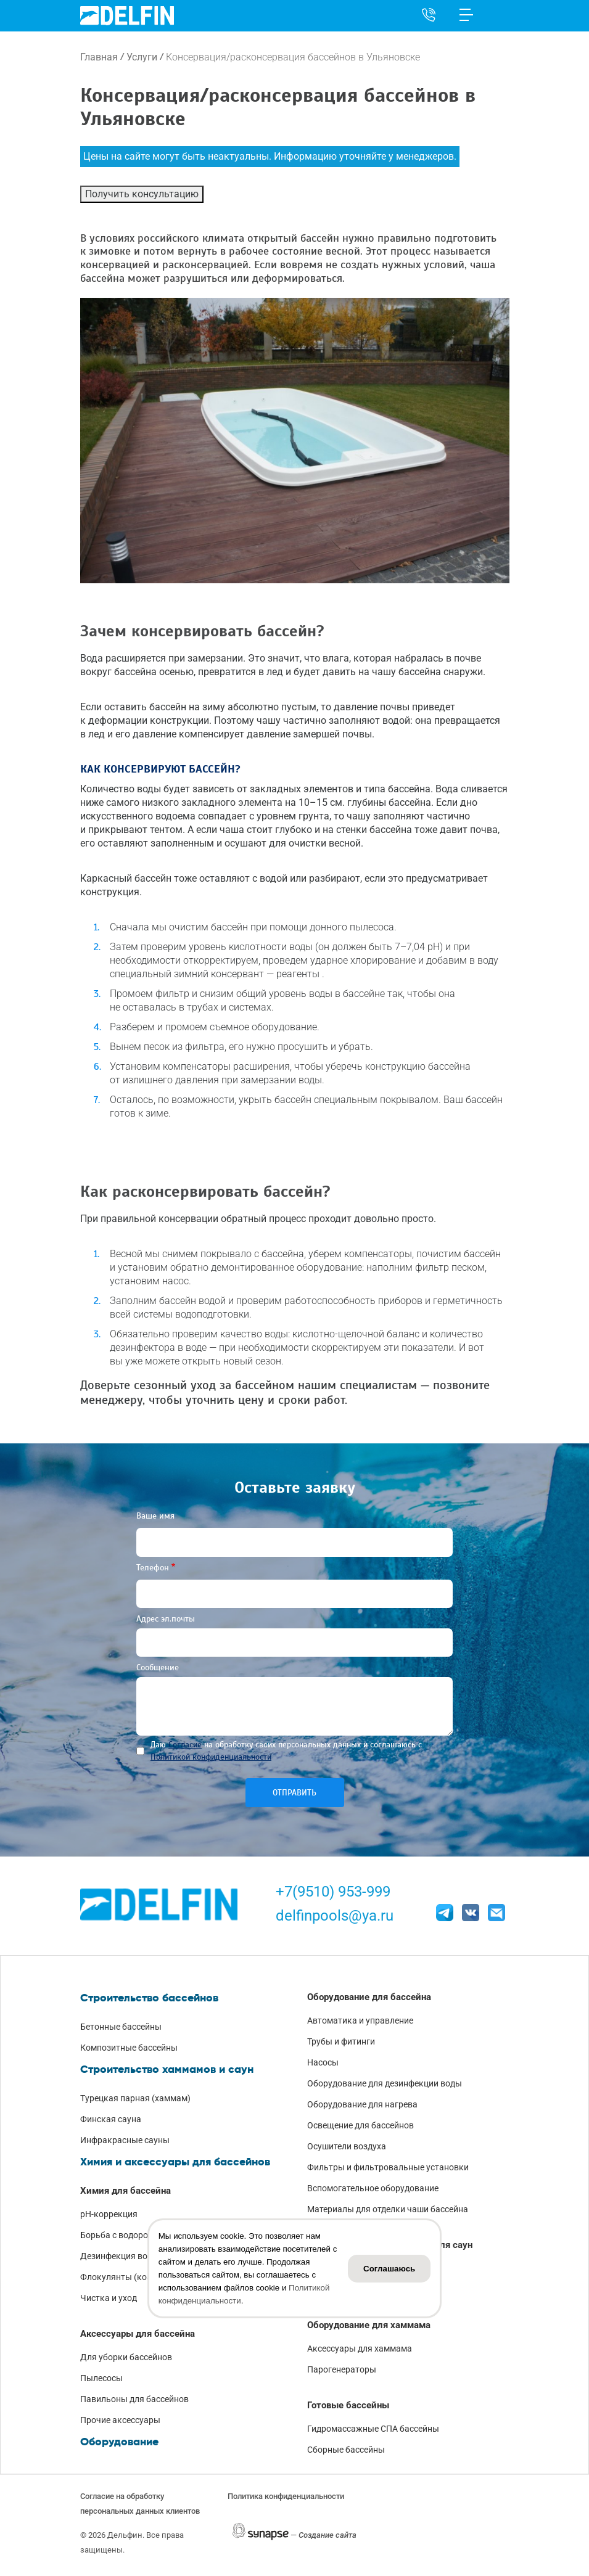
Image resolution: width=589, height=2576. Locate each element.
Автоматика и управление (360, 2020)
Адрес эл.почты (165, 1619)
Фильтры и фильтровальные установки (388, 2167)
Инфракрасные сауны (125, 2140)
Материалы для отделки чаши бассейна (387, 2209)
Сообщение (157, 1667)
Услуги (141, 57)
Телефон (152, 1567)
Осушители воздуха (346, 2146)
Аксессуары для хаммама (359, 2348)
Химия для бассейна (125, 2190)
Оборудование (119, 2441)
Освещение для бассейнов (360, 2125)
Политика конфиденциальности (286, 2496)
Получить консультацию (142, 194)
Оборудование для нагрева (362, 2104)
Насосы (323, 2062)
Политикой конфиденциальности (210, 1757)
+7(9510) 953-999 (333, 1891)
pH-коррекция (109, 2214)
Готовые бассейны (348, 2405)
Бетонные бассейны (121, 2027)
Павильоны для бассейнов (134, 2399)
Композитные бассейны (129, 2048)
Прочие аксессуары (120, 2420)
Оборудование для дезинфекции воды (384, 2083)
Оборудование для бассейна (369, 1997)
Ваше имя (155, 1516)
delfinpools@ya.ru (334, 1915)
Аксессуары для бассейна (137, 2333)
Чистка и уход (108, 2298)
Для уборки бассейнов (126, 2357)
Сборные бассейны (346, 2450)
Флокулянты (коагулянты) (134, 2277)
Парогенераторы (341, 2369)
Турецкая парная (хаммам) (135, 2098)
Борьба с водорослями (126, 2235)
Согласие (185, 1744)
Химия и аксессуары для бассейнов (175, 2161)
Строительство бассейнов (149, 1997)
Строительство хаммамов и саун (166, 2069)
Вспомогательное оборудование (373, 2188)
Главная (99, 57)
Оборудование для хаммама (368, 2325)
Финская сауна (110, 2119)
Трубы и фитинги (341, 2041)
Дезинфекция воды (119, 2256)
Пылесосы (101, 2378)
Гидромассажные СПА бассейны (373, 2429)
